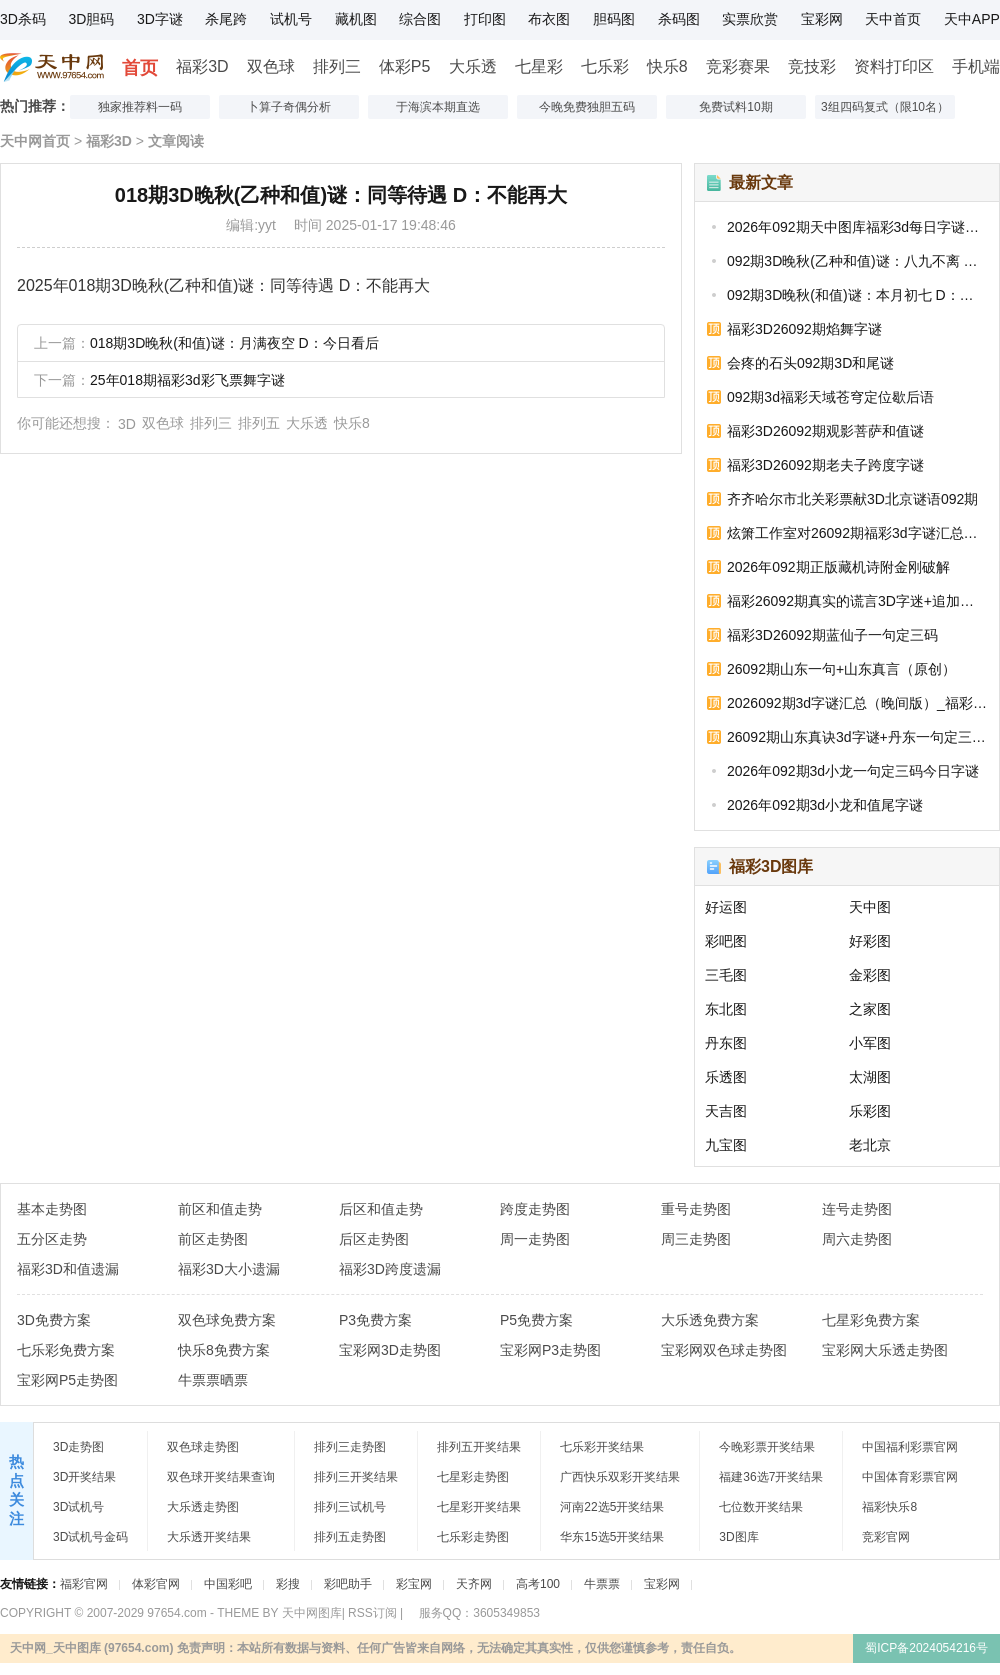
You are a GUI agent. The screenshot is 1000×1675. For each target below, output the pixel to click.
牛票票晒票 (213, 1380)
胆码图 (614, 19)
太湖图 (870, 1077)
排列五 (259, 423)
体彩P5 (405, 66)
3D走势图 (78, 1447)
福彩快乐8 (889, 1507)
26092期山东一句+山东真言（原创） (841, 669)
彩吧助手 (348, 1584)
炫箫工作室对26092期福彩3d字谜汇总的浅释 (857, 533)
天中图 (870, 907)
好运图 (726, 907)
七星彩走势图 (473, 1477)
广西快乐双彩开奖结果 (620, 1477)
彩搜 (288, 1584)
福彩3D (202, 66)
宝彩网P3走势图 (550, 1350)
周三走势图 (696, 1239)
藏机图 (356, 19)
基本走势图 (52, 1209)
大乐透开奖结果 (209, 1537)
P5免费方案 (536, 1320)
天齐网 (474, 1584)
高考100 (538, 1584)
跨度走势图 (535, 1209)
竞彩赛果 (738, 66)
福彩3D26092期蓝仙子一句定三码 (832, 635)
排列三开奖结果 (356, 1477)
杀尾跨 (226, 19)
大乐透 (473, 66)
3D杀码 (23, 19)
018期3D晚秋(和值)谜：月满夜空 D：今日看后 (234, 343)
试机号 (291, 19)
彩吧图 (726, 941)
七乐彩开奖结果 (602, 1447)
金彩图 (870, 975)
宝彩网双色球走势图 (724, 1350)
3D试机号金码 (90, 1537)
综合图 (420, 19)
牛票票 (602, 1584)
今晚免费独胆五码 (587, 107)
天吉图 (726, 1111)
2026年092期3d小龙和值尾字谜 (825, 805)
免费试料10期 (735, 107)
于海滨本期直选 (438, 107)
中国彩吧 (228, 1584)
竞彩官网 (886, 1537)
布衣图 (549, 19)
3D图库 (738, 1537)
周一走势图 (535, 1239)
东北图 (726, 1009)
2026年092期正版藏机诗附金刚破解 (838, 567)
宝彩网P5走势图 (67, 1380)
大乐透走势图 (203, 1507)
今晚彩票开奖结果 (767, 1447)
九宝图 (726, 1145)
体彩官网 (156, 1584)
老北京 (870, 1145)
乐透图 (726, 1077)
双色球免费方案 (227, 1320)
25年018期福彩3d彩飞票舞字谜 (187, 380)
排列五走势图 (350, 1537)
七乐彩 (605, 66)
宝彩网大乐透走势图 (885, 1350)
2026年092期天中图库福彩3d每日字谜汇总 (857, 227)
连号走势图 (857, 1209)
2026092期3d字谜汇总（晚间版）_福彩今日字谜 (857, 703)
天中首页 (893, 19)
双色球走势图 (203, 1447)
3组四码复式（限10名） (885, 107)
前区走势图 (213, 1239)
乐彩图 (870, 1111)
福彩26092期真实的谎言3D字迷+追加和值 (857, 601)
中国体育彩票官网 (910, 1477)
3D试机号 (78, 1507)
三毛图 (726, 975)
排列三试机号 (350, 1507)
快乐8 (667, 66)
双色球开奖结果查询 (221, 1477)
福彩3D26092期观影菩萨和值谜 (825, 431)
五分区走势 (52, 1239)
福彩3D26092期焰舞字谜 (804, 329)
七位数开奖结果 (761, 1507)
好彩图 (870, 941)
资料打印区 (894, 66)
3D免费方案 (54, 1320)
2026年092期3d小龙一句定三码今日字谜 (853, 771)
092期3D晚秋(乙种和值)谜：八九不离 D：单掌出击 (857, 261)
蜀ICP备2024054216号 (926, 1648)
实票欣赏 (750, 19)
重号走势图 (696, 1209)
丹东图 (726, 1043)
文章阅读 (176, 141)
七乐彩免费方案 (66, 1350)
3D (127, 424)
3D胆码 (91, 19)
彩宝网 (414, 1584)
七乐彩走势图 (473, 1537)
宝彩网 (822, 19)
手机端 (976, 66)
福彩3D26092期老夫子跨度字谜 (825, 465)
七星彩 (539, 66)
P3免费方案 (375, 1320)
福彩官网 (84, 1584)
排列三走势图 (350, 1447)
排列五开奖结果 (479, 1447)
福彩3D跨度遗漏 (390, 1269)
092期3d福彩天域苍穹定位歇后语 (830, 397)
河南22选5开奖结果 (612, 1507)
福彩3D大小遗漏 (229, 1269)
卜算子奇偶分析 (289, 107)
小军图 (870, 1043)
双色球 (271, 66)
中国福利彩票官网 (910, 1447)
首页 (140, 68)
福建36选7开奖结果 (771, 1477)
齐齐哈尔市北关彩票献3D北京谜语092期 (852, 499)
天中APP (972, 19)
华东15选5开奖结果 (612, 1537)
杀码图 (679, 19)
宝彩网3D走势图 (390, 1350)
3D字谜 (160, 19)
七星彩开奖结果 (479, 1507)
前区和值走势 (220, 1209)
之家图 (870, 1009)
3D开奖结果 (84, 1477)
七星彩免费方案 (871, 1320)
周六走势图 (857, 1239)
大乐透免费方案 (710, 1320)
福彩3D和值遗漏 (68, 1269)
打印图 (485, 19)
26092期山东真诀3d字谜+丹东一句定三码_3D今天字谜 (857, 737)
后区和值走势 (381, 1209)
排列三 (337, 66)
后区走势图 (374, 1239)
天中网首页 (35, 141)
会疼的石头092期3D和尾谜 (810, 363)
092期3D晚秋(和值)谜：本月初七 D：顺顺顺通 (857, 295)
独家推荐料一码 (140, 107)
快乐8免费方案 (224, 1350)
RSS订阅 (372, 1613)
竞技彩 (812, 66)
